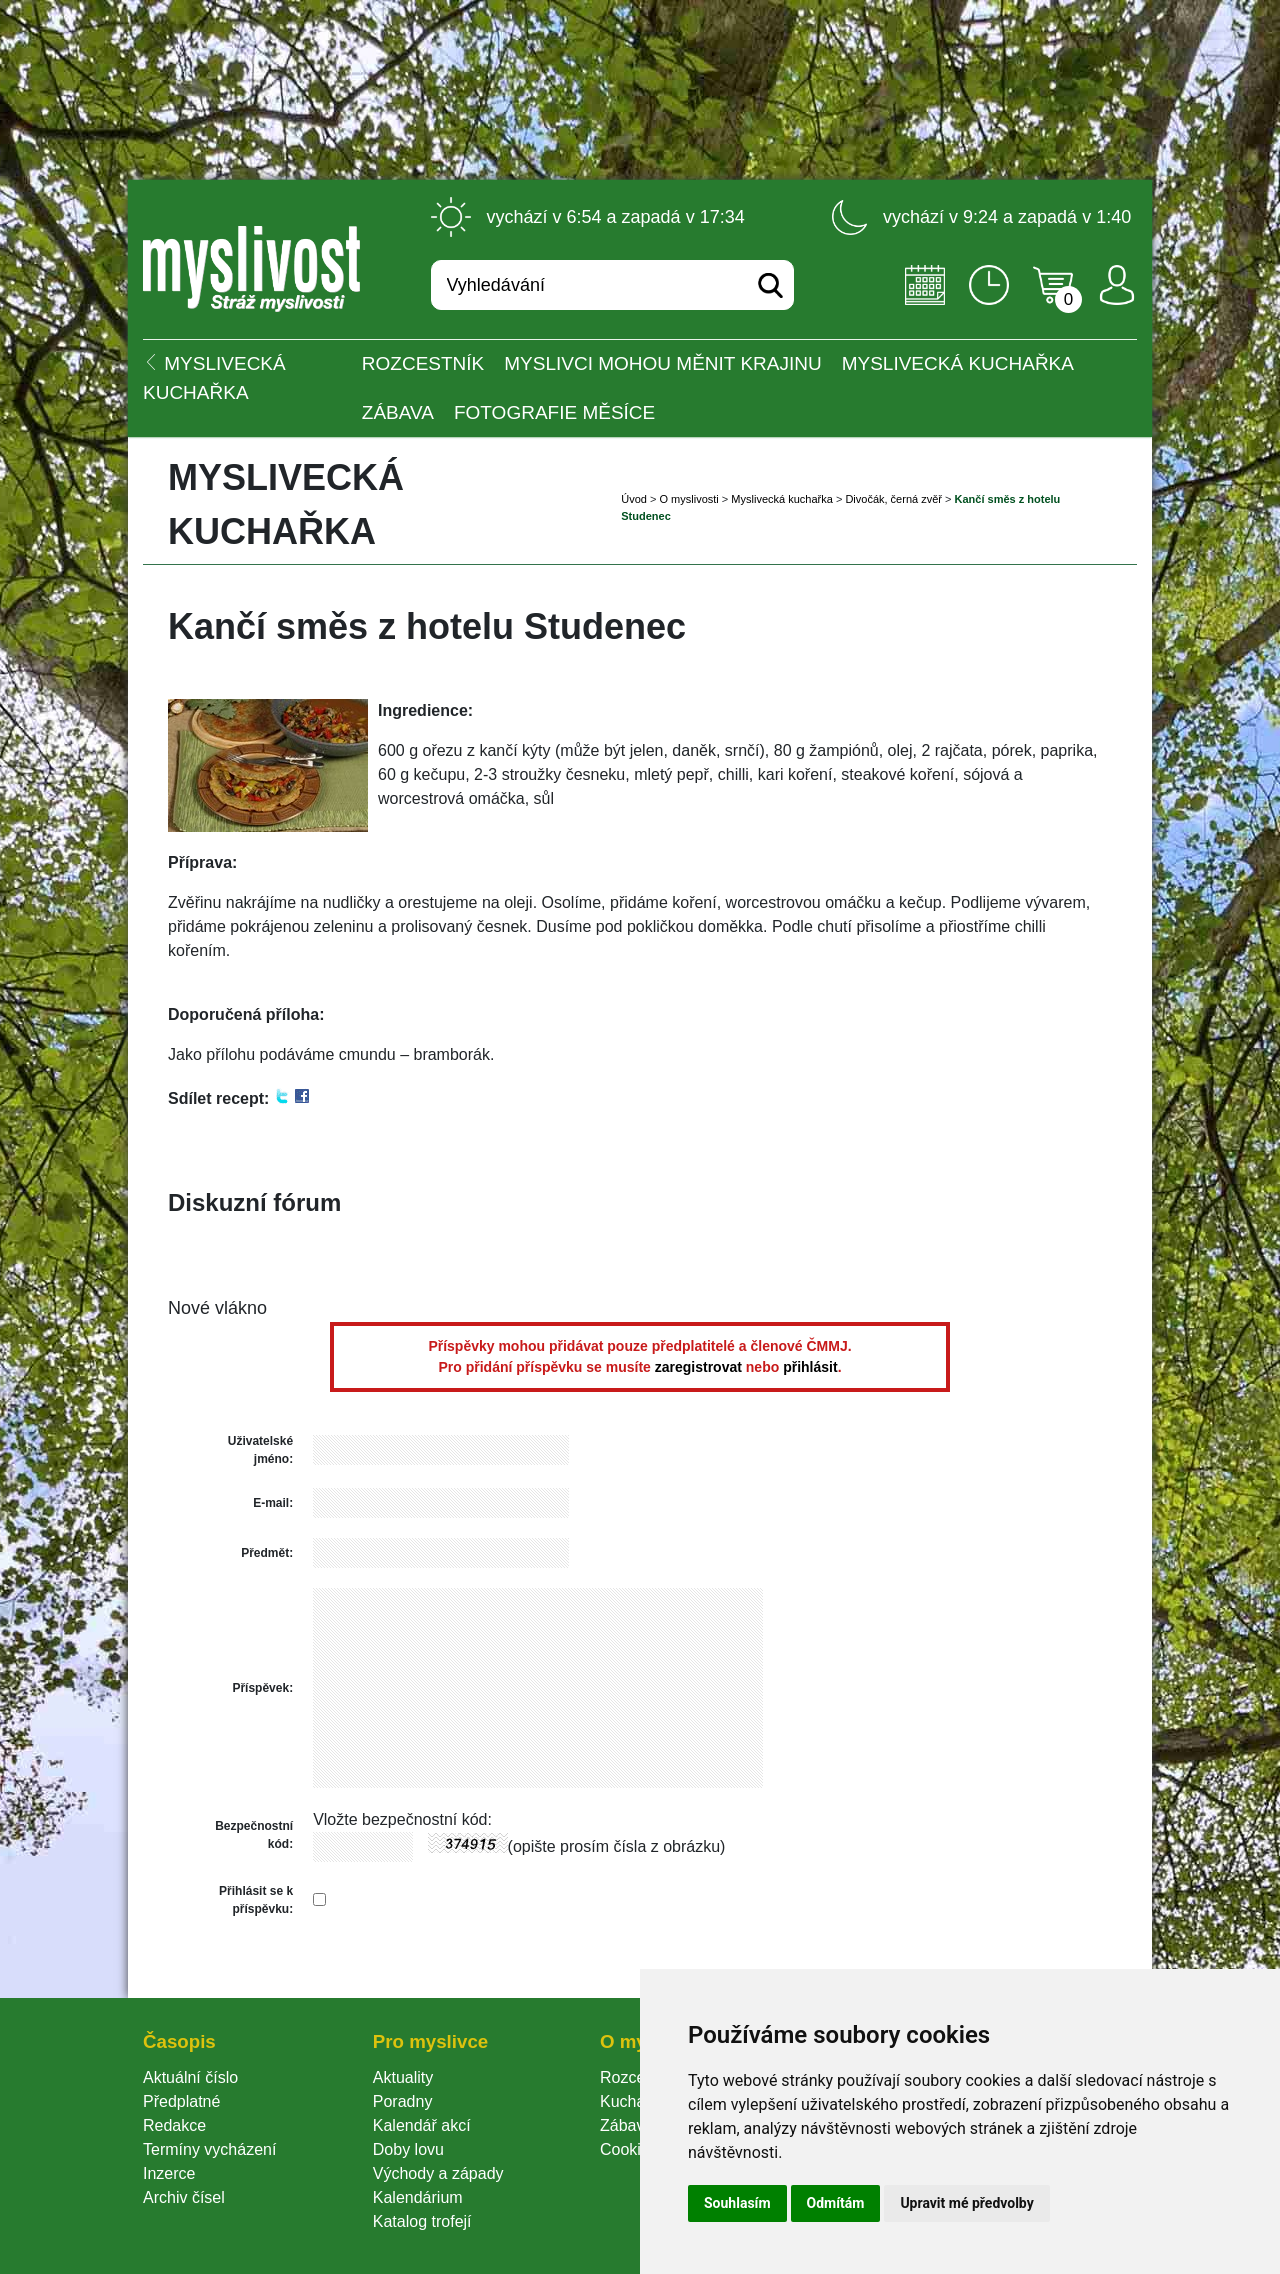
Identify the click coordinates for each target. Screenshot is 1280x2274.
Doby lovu (408, 2149)
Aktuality (403, 2077)
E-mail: (273, 1503)
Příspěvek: (262, 1688)
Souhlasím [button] (737, 2203)
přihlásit (810, 1367)
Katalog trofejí (422, 2221)
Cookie (629, 2149)
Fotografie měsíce (554, 412)
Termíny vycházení (209, 2149)
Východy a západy (438, 2173)
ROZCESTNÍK (423, 363)
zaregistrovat (698, 1367)
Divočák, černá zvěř (893, 499)
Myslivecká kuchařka (958, 363)
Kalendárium (418, 2197)
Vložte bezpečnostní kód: (402, 1819)
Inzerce (169, 2173)
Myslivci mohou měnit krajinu (662, 363)
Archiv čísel (184, 2197)
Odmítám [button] (836, 2203)
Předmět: (267, 1553)
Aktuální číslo (190, 2077)
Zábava (398, 412)
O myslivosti (688, 499)
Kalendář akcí (422, 2125)
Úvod (634, 499)
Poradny (403, 2101)
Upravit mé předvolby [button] (966, 2203)
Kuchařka (634, 2101)
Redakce (174, 2125)
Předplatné (181, 2101)
